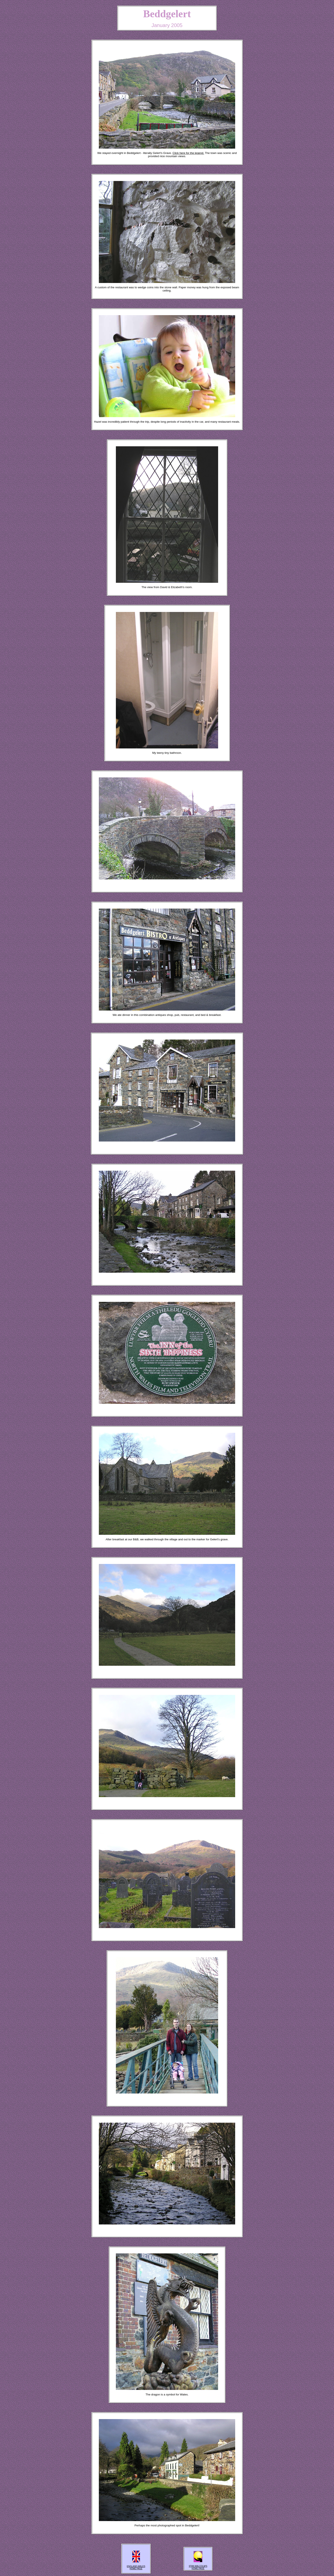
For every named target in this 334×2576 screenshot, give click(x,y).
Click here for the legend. (188, 153)
